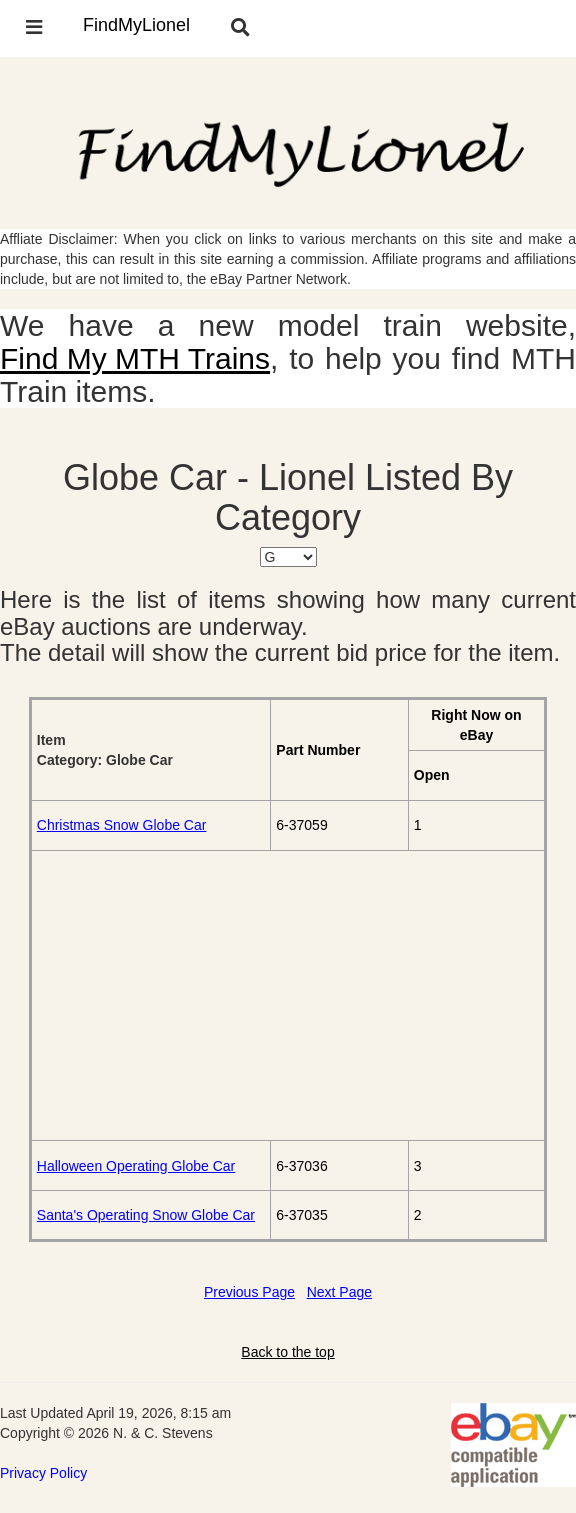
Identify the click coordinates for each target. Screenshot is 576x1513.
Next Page (339, 1292)
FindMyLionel (136, 25)
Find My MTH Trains (135, 358)
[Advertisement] (288, 995)
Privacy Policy (43, 1473)
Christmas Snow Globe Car (122, 825)
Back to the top (287, 1352)
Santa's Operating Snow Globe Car (146, 1215)
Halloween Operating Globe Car (136, 1166)
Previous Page (249, 1292)
